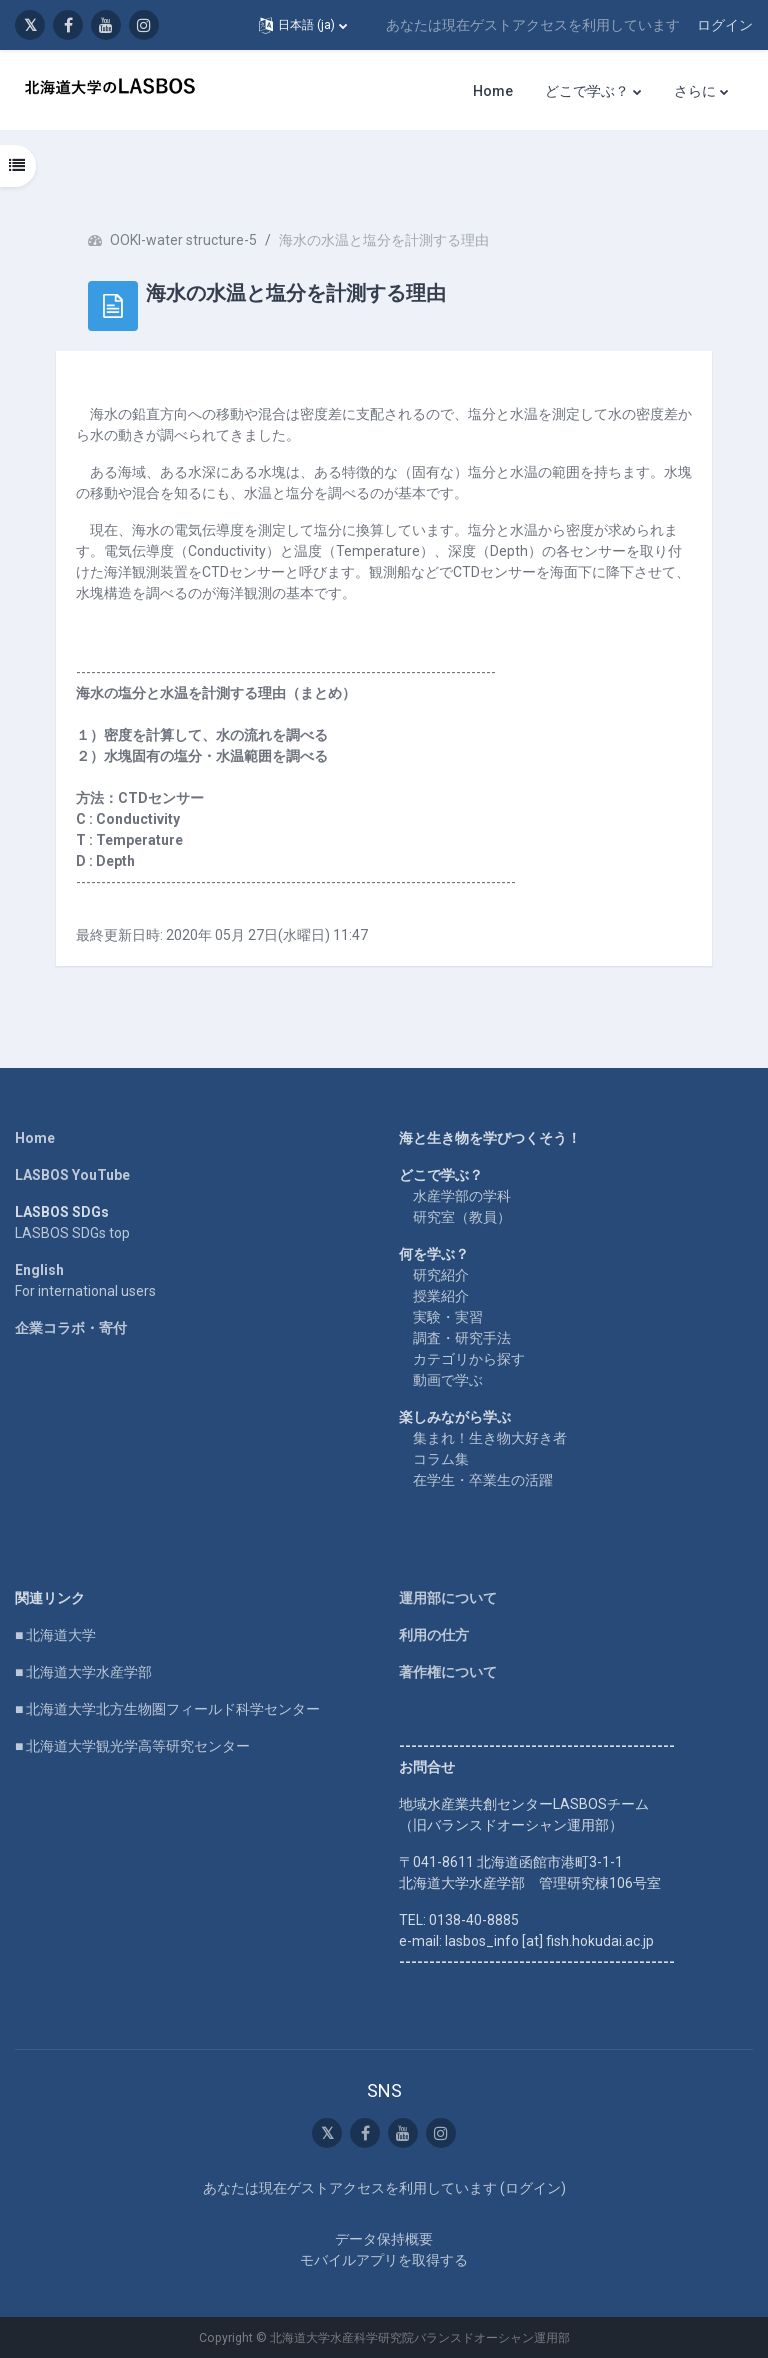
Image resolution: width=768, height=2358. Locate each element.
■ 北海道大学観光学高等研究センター (132, 1746)
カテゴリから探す (469, 1359)
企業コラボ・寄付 (71, 1328)
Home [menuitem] (493, 91)
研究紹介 (441, 1275)
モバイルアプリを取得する (384, 2260)
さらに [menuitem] (695, 91)
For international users (85, 1291)
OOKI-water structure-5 (183, 240)
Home (35, 1138)
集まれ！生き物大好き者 (490, 1438)
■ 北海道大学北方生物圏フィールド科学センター (167, 1709)
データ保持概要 (384, 2239)
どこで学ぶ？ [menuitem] (587, 91)
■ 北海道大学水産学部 (83, 1672)
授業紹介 (441, 1296)
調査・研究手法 (462, 1338)
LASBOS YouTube (72, 1175)
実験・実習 (448, 1317)
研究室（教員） (462, 1217)
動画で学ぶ (448, 1380)
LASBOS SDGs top (72, 1233)
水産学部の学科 (462, 1196)
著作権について (448, 1672)
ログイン (725, 25)
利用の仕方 (434, 1635)
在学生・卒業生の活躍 (483, 1480)
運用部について (448, 1598)
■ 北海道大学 (55, 1635)
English (39, 1270)
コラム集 (441, 1459)
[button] (303, 25)
